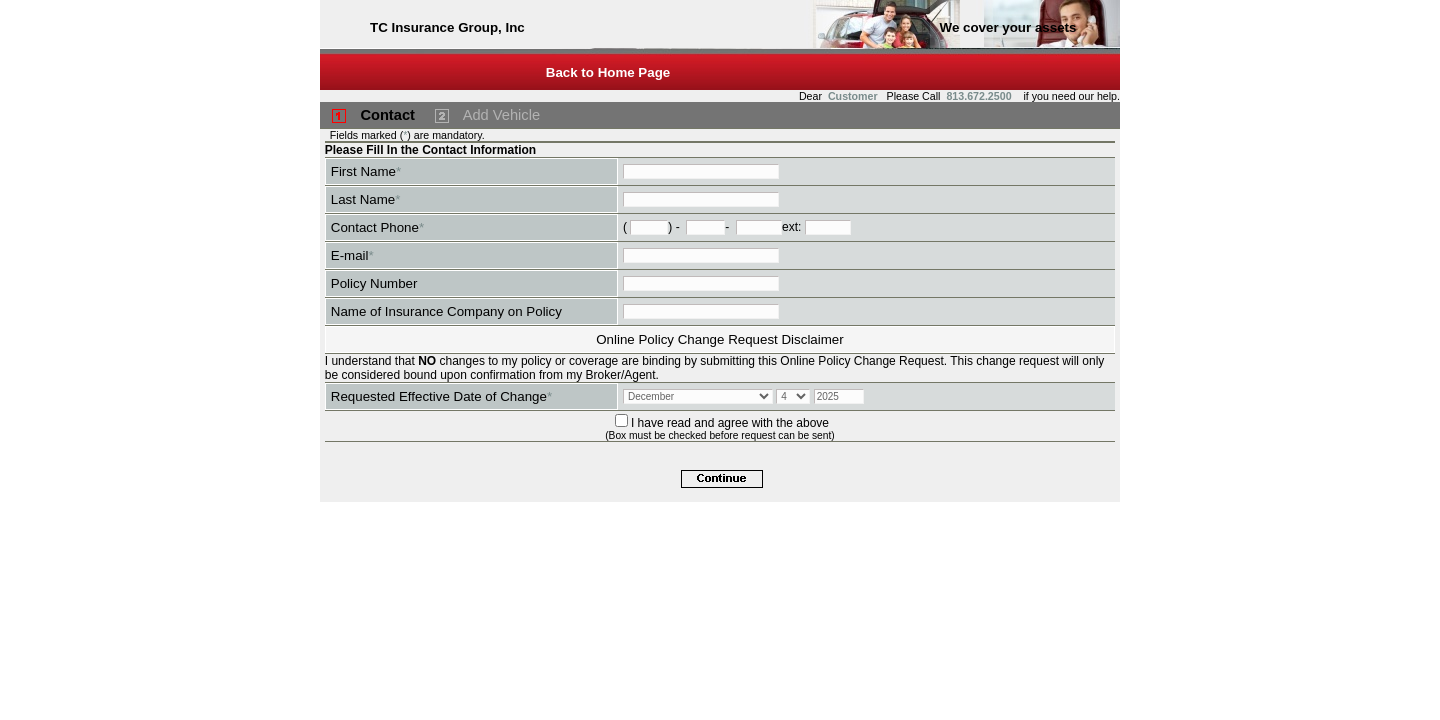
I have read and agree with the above (730, 423)
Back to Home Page (608, 72)
